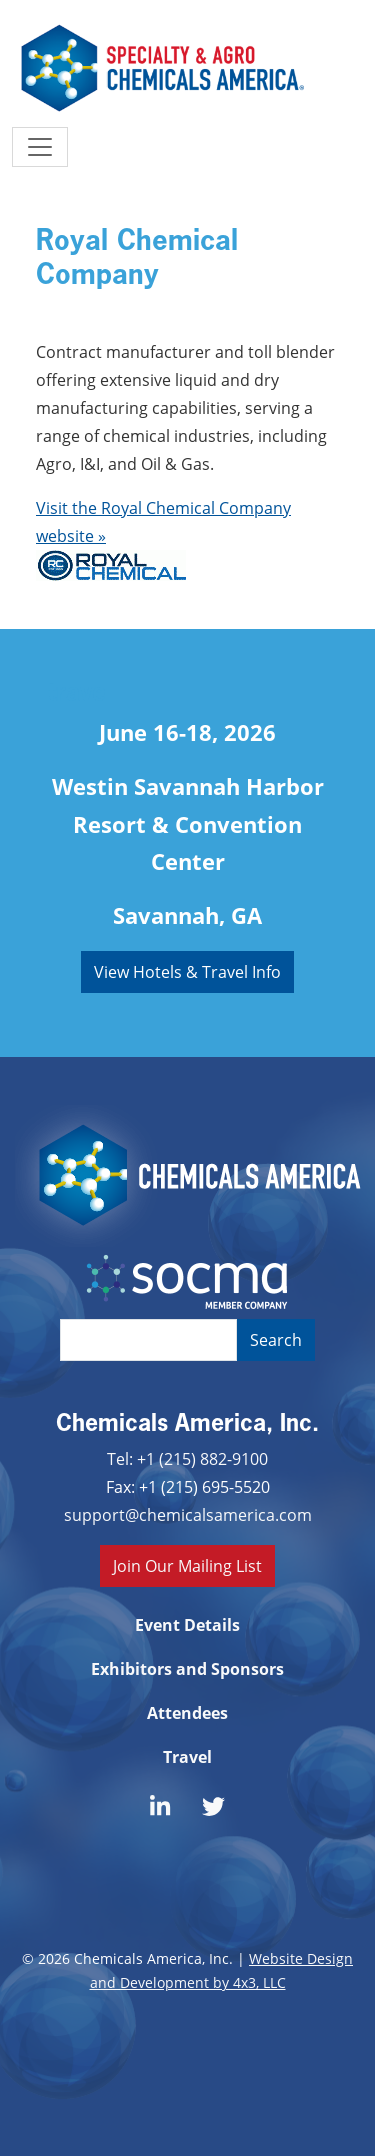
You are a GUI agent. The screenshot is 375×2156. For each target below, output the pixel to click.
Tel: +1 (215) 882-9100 (187, 1458)
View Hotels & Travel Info (187, 971)
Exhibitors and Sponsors (187, 1669)
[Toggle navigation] (40, 147)
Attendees (187, 1713)
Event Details (187, 1625)
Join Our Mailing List (187, 1565)
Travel (187, 1757)
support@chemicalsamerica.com (188, 1514)
